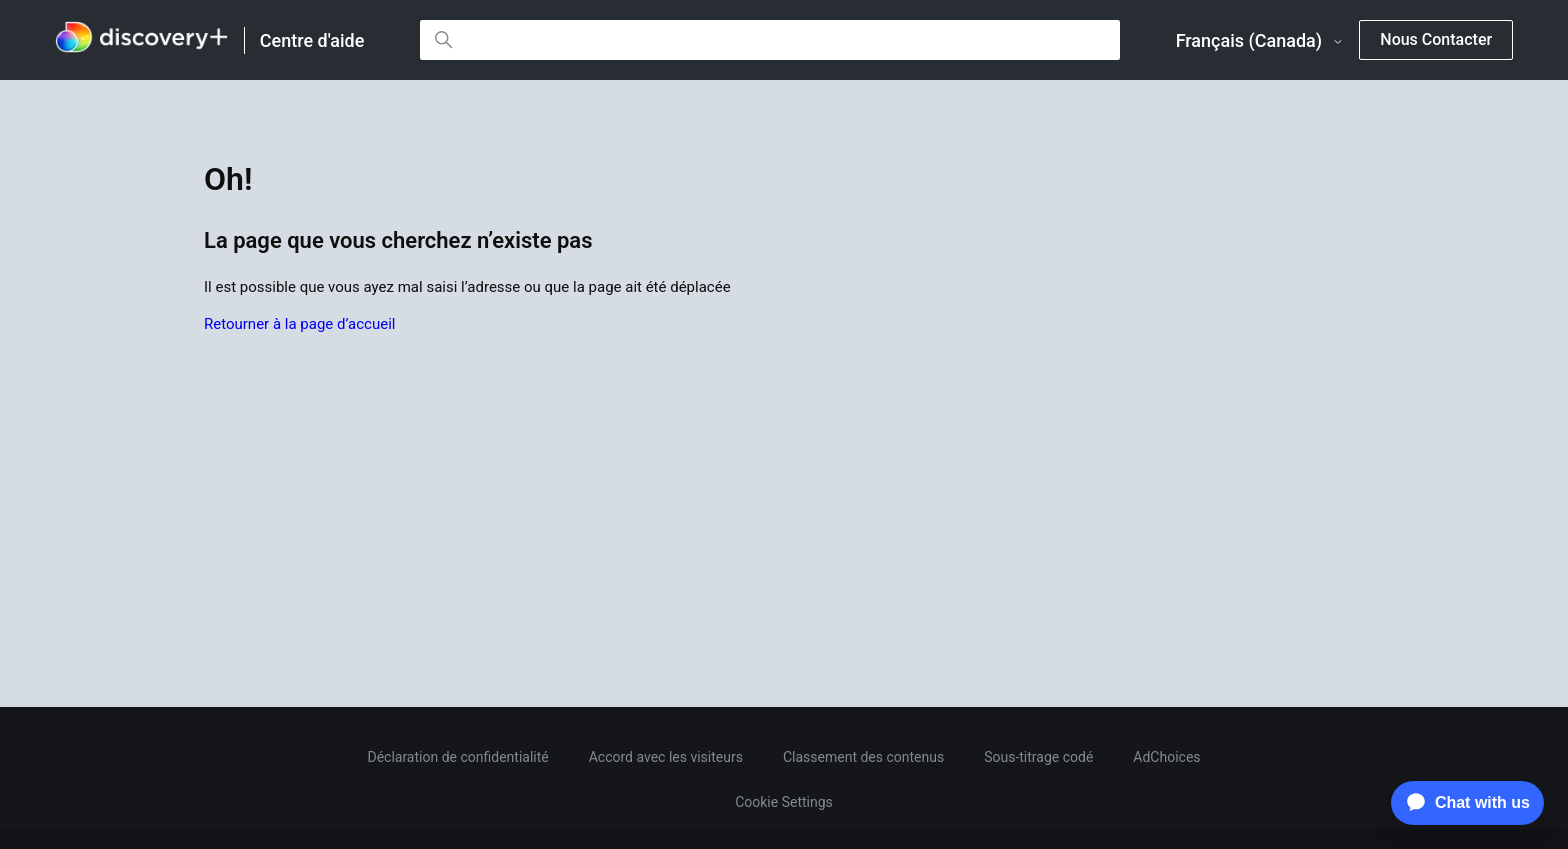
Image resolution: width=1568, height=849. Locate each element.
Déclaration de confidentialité (457, 757)
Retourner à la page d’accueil (299, 324)
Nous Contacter (1436, 39)
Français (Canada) (1260, 41)
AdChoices (1166, 757)
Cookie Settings (784, 802)
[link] (141, 40)
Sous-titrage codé (1038, 757)
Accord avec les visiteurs (666, 757)
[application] (1462, 803)
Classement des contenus (863, 757)
